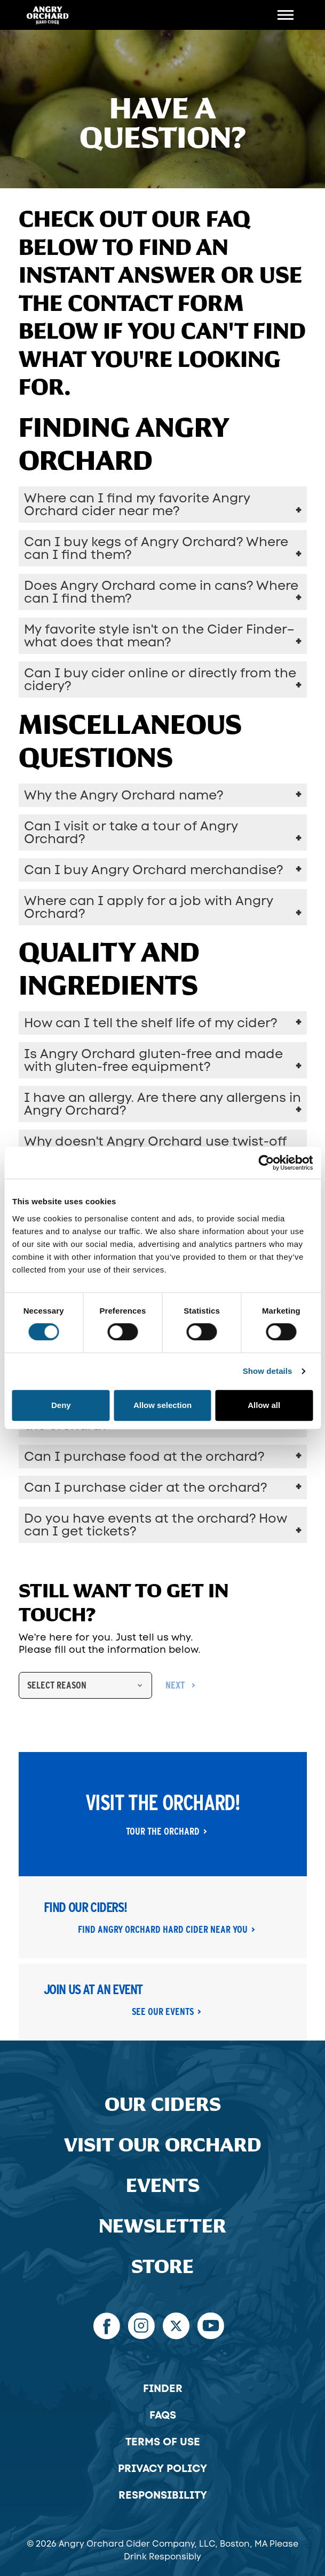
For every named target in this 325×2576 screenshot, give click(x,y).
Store (162, 2267)
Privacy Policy (162, 2468)
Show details (267, 1370)
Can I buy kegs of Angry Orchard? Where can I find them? (156, 548)
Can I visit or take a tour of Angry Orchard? (131, 832)
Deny (61, 1405)
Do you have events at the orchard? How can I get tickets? (155, 1524)
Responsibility (162, 2495)
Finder (163, 2388)
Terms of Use (162, 2441)
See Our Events (163, 2012)
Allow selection (162, 1405)
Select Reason (56, 1685)
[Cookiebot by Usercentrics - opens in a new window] (266, 1163)
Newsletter (162, 2226)
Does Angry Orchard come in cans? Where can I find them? (161, 591)
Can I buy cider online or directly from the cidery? (160, 679)
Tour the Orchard (163, 1831)
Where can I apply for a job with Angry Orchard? (148, 907)
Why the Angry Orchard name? (123, 795)
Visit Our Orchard (162, 2145)
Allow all (264, 1405)
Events (163, 2186)
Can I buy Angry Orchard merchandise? (153, 869)
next (175, 1685)
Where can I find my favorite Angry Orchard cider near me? (137, 504)
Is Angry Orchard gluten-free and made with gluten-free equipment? (153, 1060)
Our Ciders (163, 2105)
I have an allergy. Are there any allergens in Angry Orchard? (162, 1103)
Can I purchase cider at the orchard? (145, 1487)
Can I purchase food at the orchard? (144, 1456)
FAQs (162, 2415)
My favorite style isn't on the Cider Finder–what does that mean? (159, 635)
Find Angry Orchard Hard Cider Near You (163, 1929)
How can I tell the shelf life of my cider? (150, 1022)
